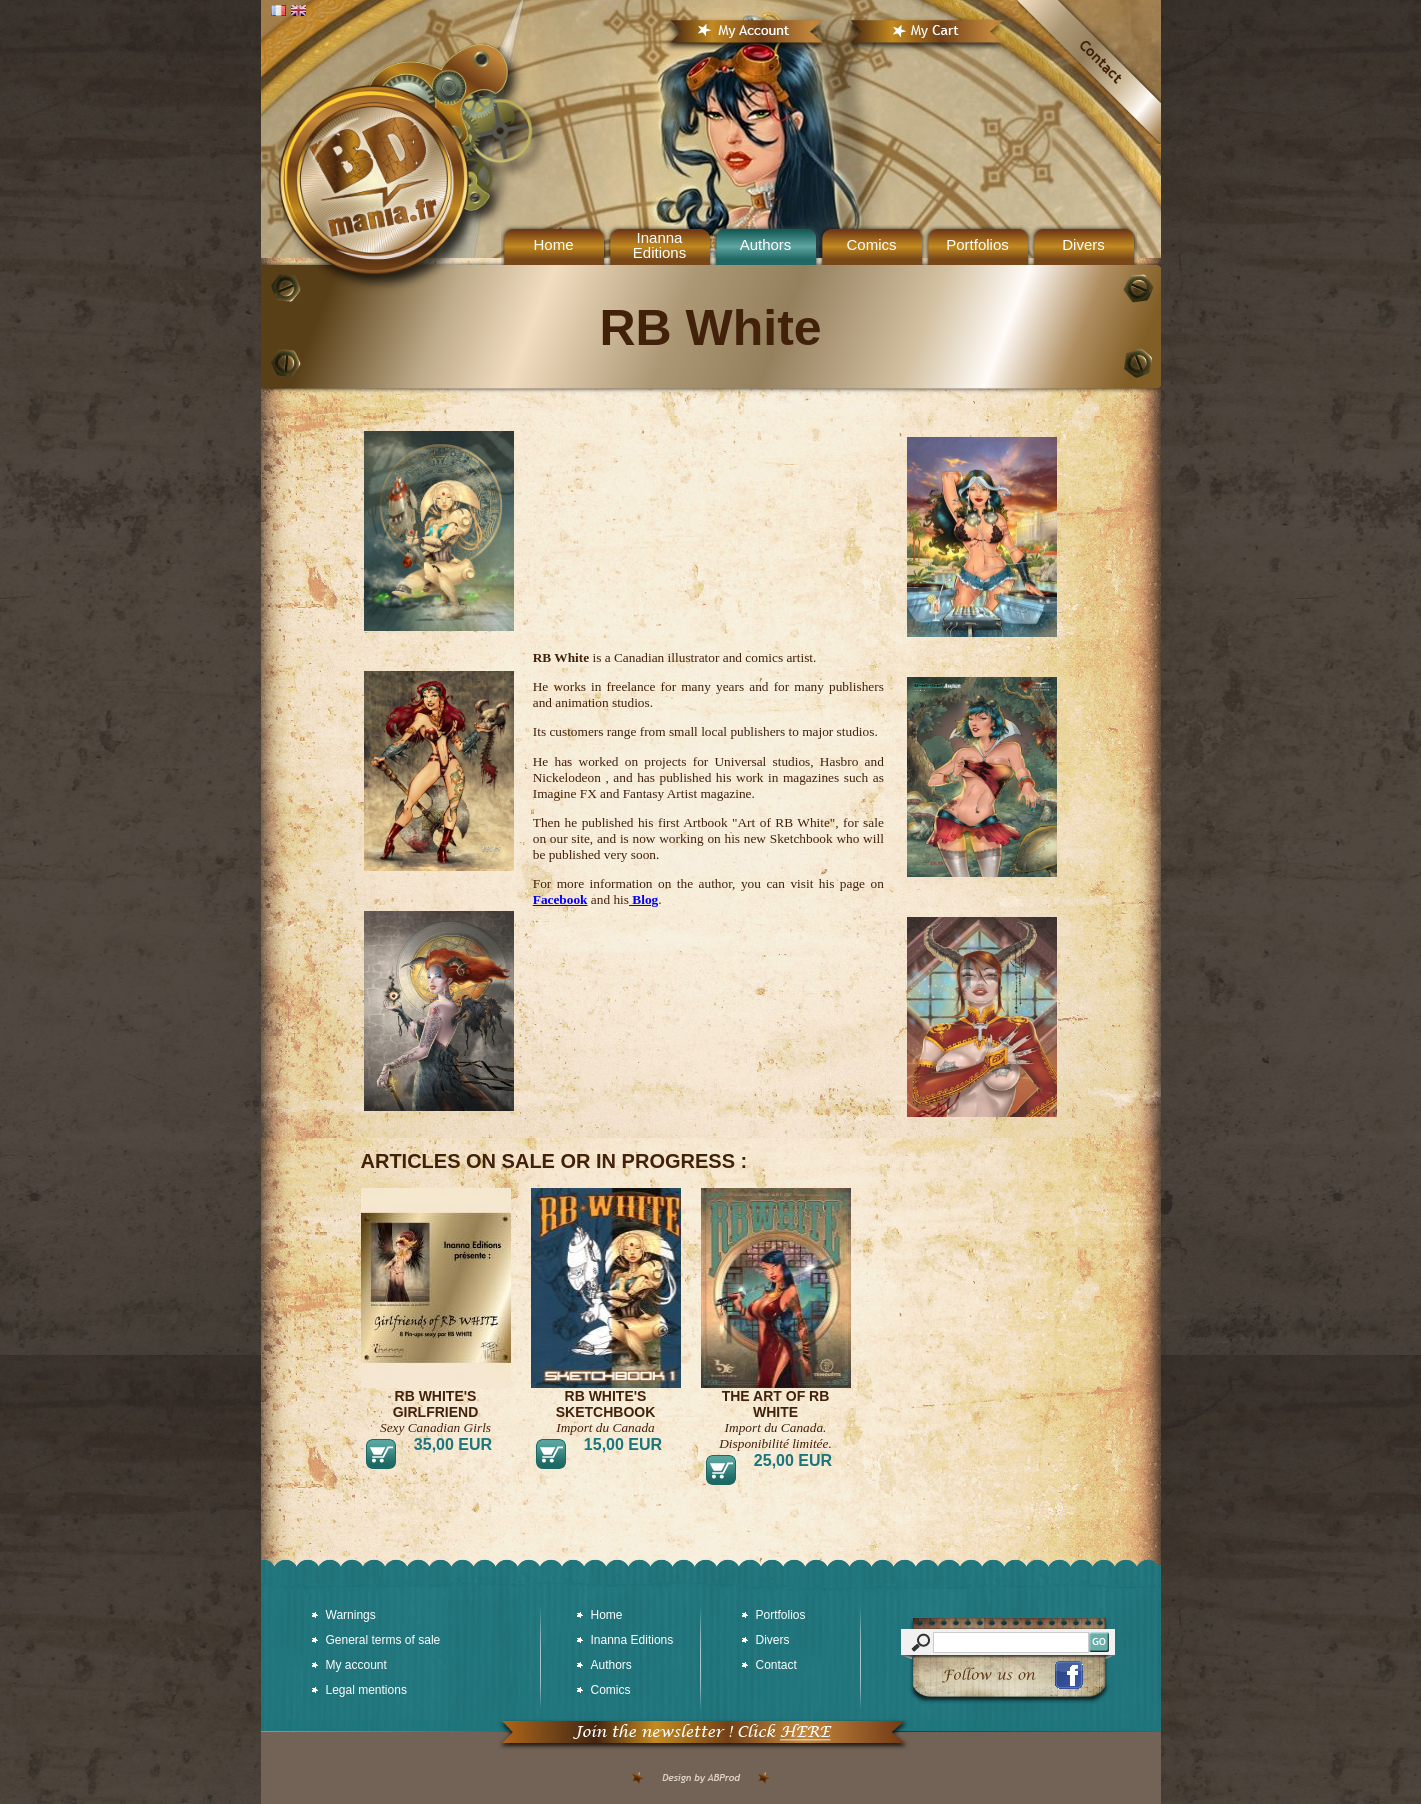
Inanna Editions (659, 245)
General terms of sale (383, 1640)
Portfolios (977, 244)
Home (607, 1615)
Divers (1083, 244)
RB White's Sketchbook (606, 1404)
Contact (776, 1665)
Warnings (351, 1615)
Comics (871, 244)
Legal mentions (366, 1690)
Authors (766, 244)
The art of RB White (776, 1404)
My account (356, 1665)
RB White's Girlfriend (436, 1404)
